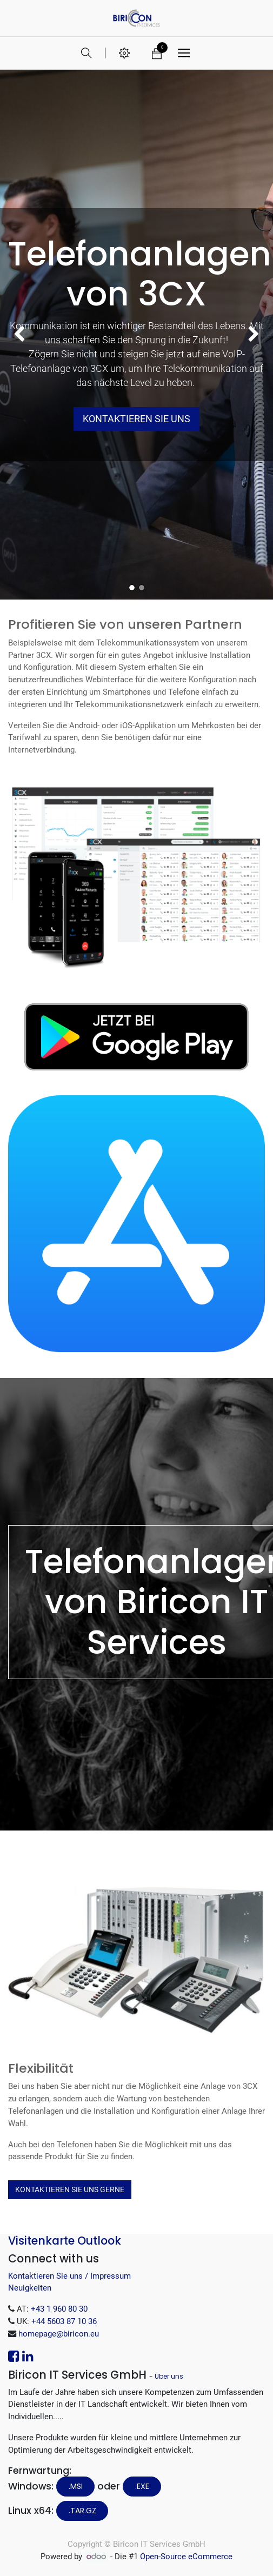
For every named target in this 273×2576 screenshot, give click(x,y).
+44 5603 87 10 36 (64, 2321)
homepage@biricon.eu (58, 2334)
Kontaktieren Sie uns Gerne (69, 2189)
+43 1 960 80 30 (59, 2309)
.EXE (142, 2486)
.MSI (76, 2486)
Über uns (169, 2376)
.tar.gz (82, 2510)
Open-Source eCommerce (186, 2556)
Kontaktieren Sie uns (136, 419)
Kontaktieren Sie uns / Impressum (69, 2276)
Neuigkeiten (29, 2288)
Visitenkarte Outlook (64, 2240)
